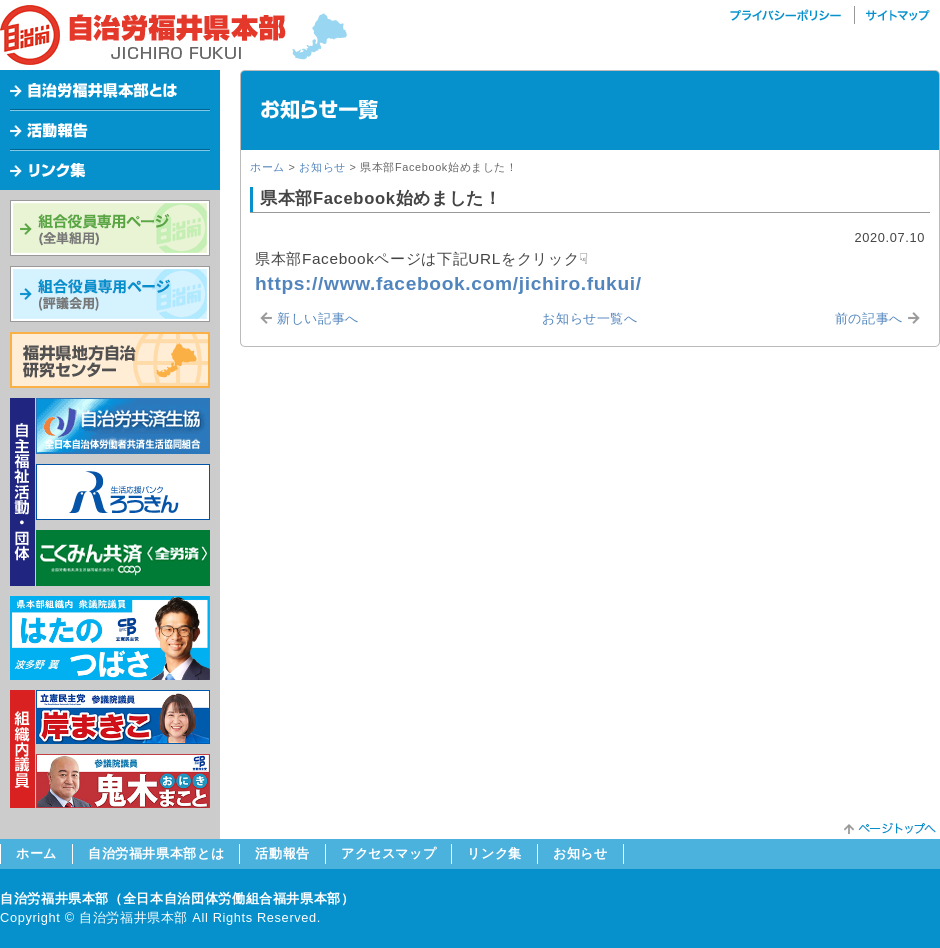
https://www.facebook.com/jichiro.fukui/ (448, 283)
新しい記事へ (318, 318)
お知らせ (322, 167)
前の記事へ (869, 318)
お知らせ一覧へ (589, 318)
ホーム (267, 167)
